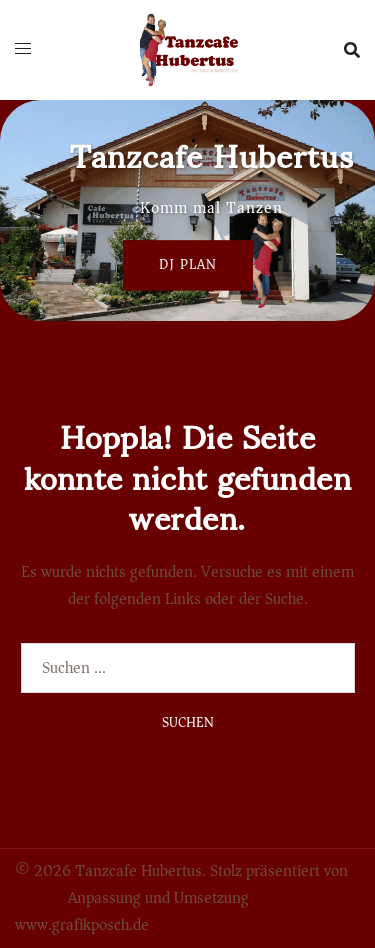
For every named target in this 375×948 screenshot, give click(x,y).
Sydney (39, 898)
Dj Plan (188, 264)
